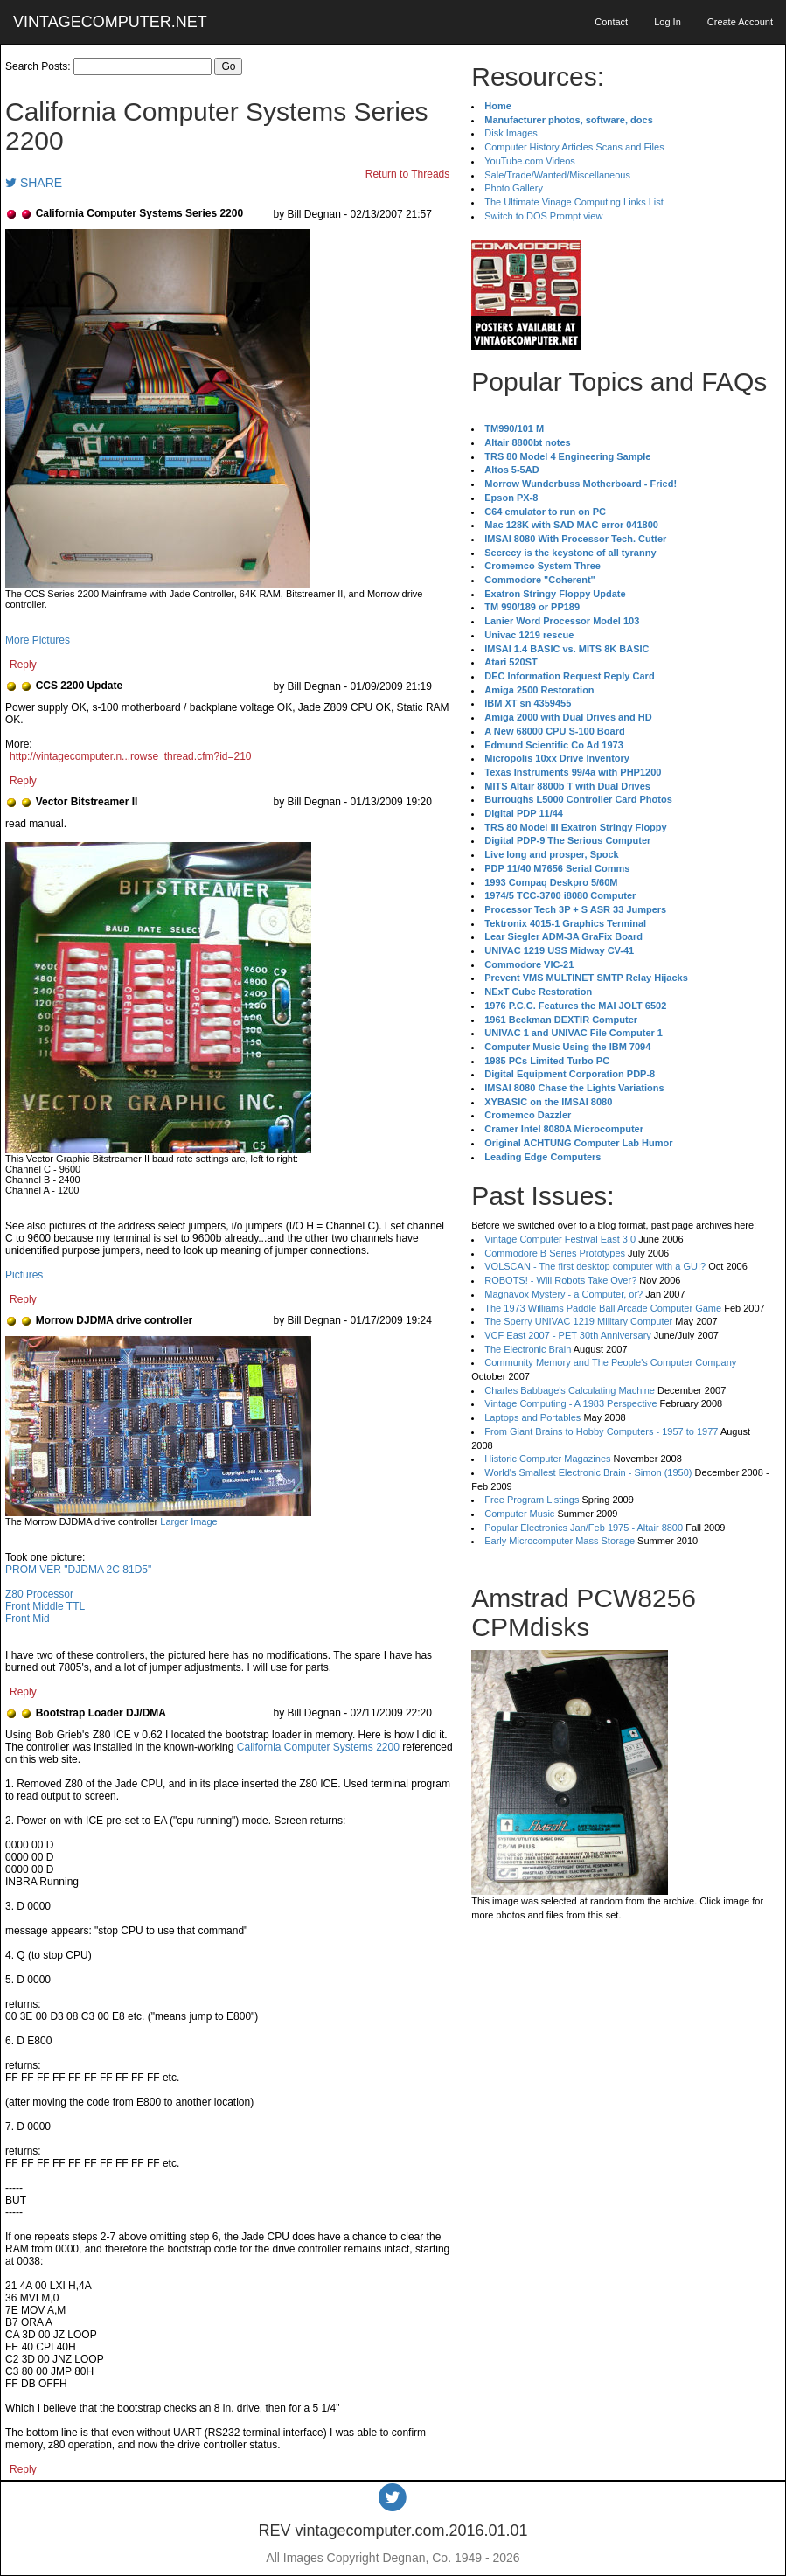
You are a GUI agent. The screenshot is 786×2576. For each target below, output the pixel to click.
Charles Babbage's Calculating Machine (569, 1390)
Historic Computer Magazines (547, 1458)
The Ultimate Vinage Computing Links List (574, 202)
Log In (667, 22)
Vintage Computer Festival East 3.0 (560, 1239)
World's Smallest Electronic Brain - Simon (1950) (588, 1472)
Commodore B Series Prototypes (554, 1253)
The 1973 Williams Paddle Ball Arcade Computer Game (602, 1308)
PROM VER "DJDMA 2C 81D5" (78, 1569)
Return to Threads (407, 174)
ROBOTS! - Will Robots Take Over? (560, 1280)
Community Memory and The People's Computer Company (610, 1362)
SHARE (33, 183)
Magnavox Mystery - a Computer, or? (563, 1294)
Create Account (740, 22)
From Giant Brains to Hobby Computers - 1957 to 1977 (601, 1431)
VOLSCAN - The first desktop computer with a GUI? (595, 1266)
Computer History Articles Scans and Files (574, 147)
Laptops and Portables (532, 1417)
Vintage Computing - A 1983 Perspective (570, 1403)
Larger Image (188, 1521)
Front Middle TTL (45, 1606)
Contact (611, 22)
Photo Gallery (513, 188)
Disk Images (511, 133)
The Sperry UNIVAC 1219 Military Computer (578, 1321)
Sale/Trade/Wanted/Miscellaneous (557, 175)
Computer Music (519, 1513)
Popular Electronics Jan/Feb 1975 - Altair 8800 (583, 1527)
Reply (23, 664)
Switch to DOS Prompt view (543, 216)
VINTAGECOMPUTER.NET (110, 22)
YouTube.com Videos (529, 161)
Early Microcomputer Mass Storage (559, 1540)
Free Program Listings (531, 1499)
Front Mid (27, 1618)
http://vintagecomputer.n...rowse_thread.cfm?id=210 (131, 756)
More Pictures (37, 640)
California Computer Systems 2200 (318, 1747)
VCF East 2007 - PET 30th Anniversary (567, 1335)
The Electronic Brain (527, 1349)
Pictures (24, 1275)
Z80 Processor (39, 1594)
